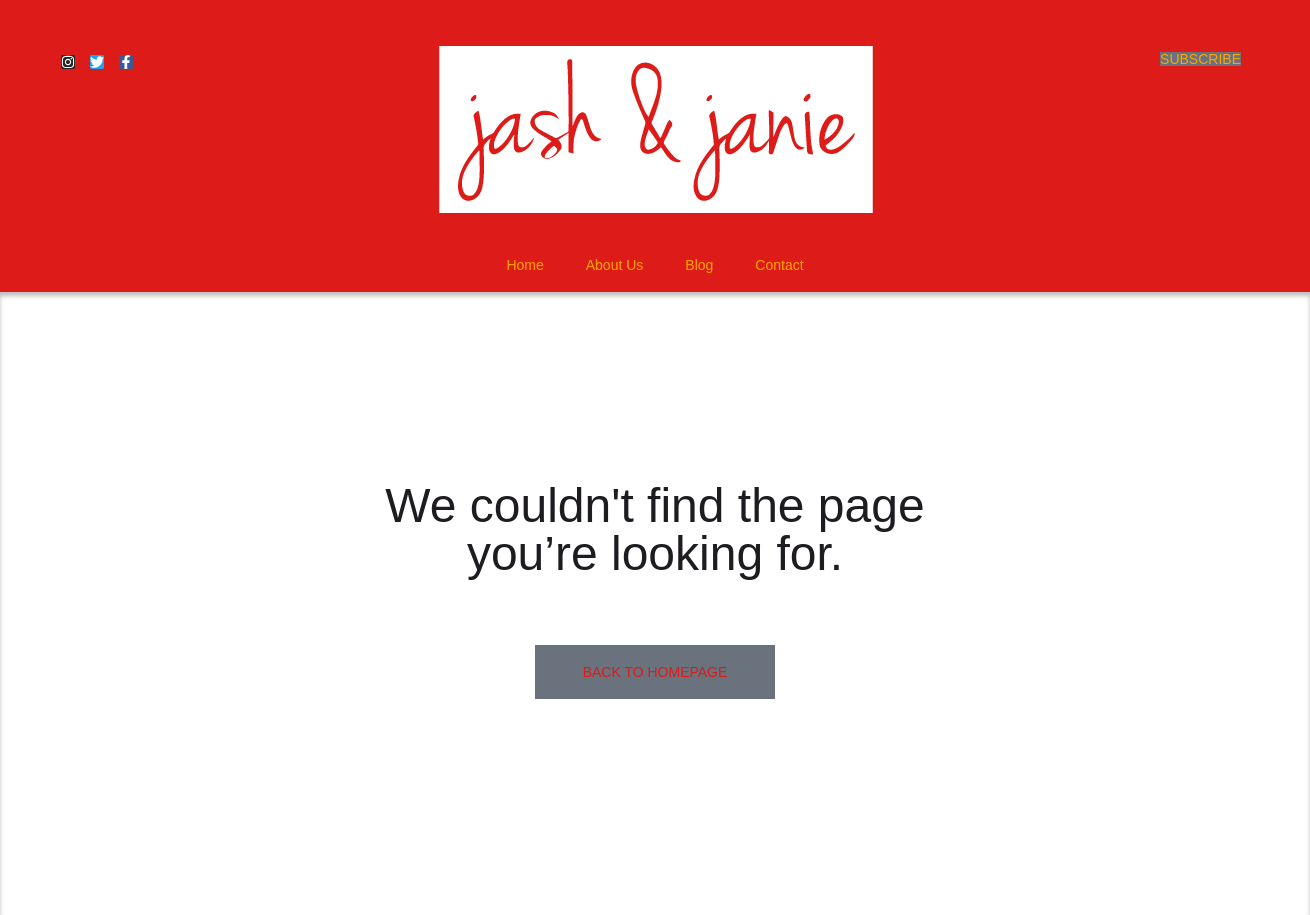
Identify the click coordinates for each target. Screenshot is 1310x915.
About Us (615, 265)
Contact (779, 265)
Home (524, 265)
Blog (699, 265)
